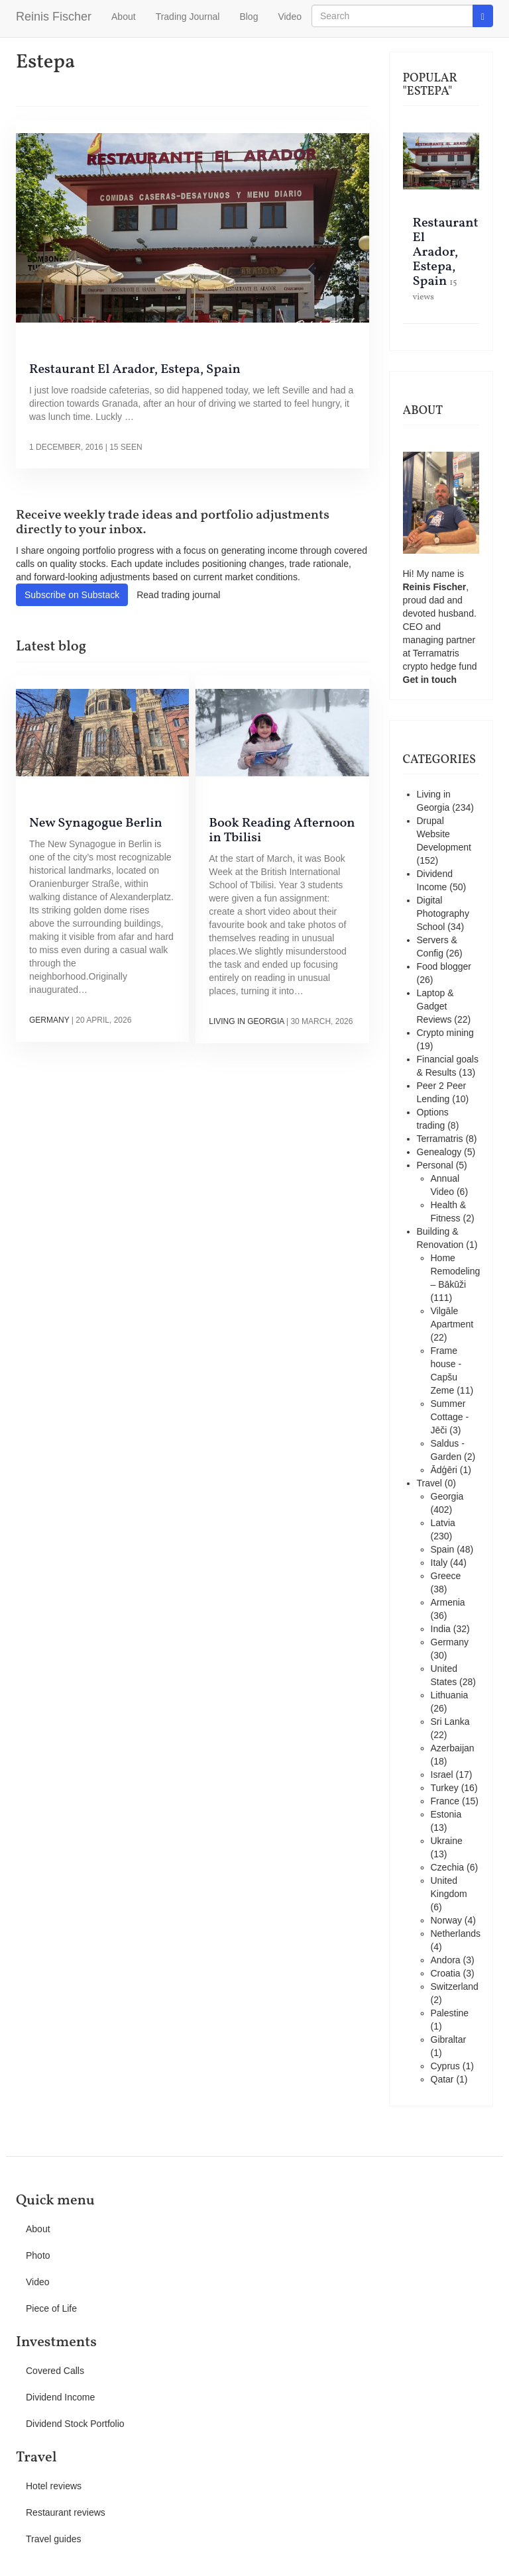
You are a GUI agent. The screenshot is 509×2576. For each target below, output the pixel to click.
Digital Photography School (443, 913)
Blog (248, 16)
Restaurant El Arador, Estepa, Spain (135, 369)
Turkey (445, 1787)
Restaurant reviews (65, 2512)
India (441, 1628)
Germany (49, 1020)
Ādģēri (444, 1470)
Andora (446, 1960)
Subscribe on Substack (72, 595)
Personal (435, 1165)
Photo (38, 2255)
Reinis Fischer (53, 16)
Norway (446, 1920)
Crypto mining (445, 1032)
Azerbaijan (453, 1748)
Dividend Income (60, 2397)
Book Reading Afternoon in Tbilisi (282, 830)
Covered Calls (55, 2370)
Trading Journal (188, 16)
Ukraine (447, 1840)
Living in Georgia (246, 1021)
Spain (443, 1549)
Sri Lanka (450, 1721)
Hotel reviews (54, 2486)
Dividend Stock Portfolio (75, 2423)
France (445, 1801)
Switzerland (455, 1986)
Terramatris (436, 653)
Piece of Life (51, 2308)
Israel (442, 1774)
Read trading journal (178, 595)
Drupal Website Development (444, 833)
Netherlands (456, 1933)
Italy (439, 1562)
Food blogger (444, 966)
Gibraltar (449, 2039)
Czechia (448, 1867)
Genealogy (439, 1152)
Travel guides (54, 2539)
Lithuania (450, 1695)
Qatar (442, 2079)
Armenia (448, 1602)
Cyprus (445, 2066)
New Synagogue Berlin (95, 823)
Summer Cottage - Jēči (450, 1416)
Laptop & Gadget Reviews (435, 1006)
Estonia (446, 1814)
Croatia (446, 1973)
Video (290, 16)
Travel (429, 1483)
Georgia (447, 1496)
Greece (446, 1576)
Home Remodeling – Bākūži (456, 1271)
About (123, 16)
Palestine (450, 2013)
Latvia (443, 1523)
